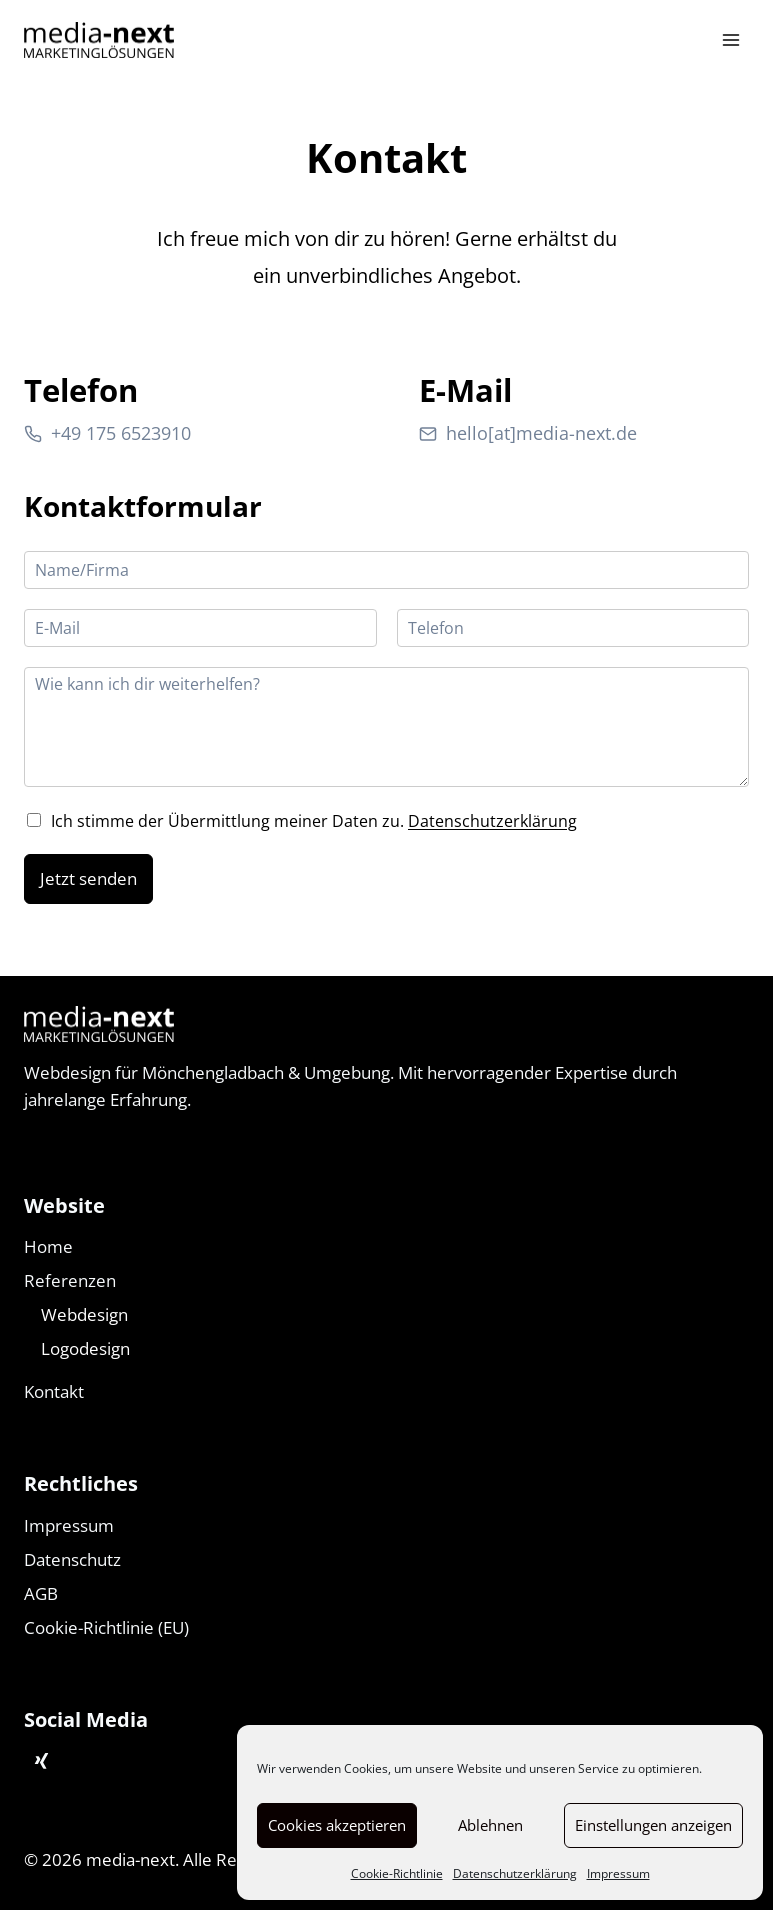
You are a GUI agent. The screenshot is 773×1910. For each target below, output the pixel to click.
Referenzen (70, 1280)
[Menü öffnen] (730, 39)
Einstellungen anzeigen (653, 1825)
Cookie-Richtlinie (397, 1873)
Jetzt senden (88, 878)
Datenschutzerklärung (515, 1873)
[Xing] (41, 1762)
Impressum (618, 1873)
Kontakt (54, 1391)
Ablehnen (490, 1825)
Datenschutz (72, 1559)
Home (48, 1246)
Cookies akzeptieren (337, 1825)
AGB (41, 1593)
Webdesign (84, 1314)
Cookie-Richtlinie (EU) (106, 1627)
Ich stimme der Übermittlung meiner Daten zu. (314, 821)
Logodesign (85, 1348)
